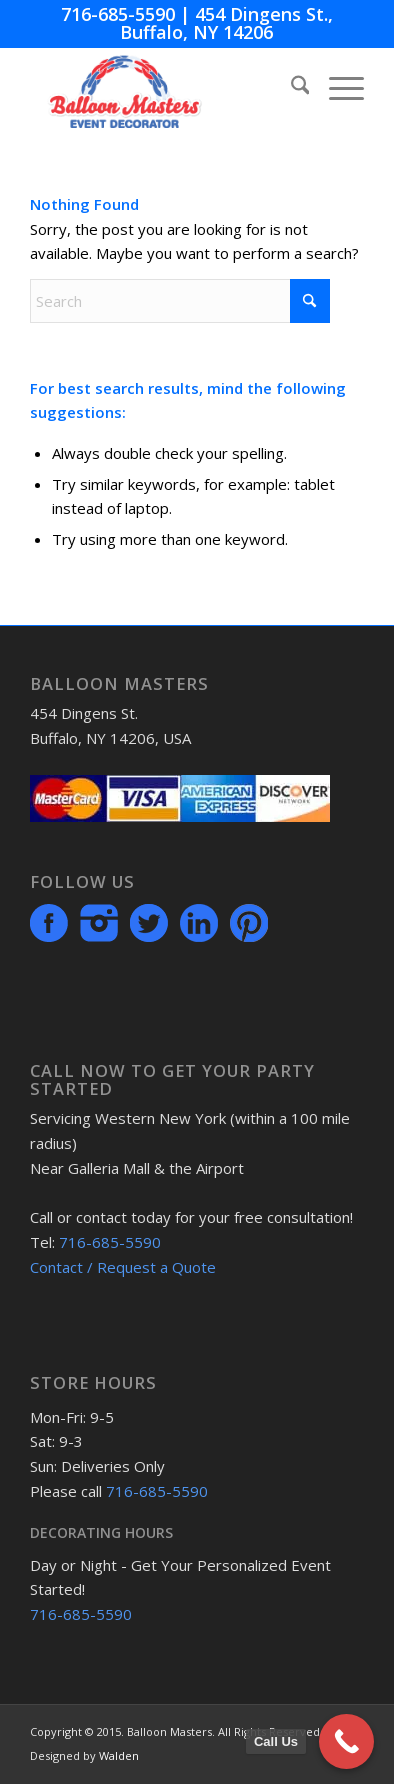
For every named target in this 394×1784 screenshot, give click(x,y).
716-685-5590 (118, 14)
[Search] (290, 88)
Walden (119, 1755)
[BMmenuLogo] (164, 88)
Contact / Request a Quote (123, 1267)
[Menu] (336, 88)
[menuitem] (290, 88)
